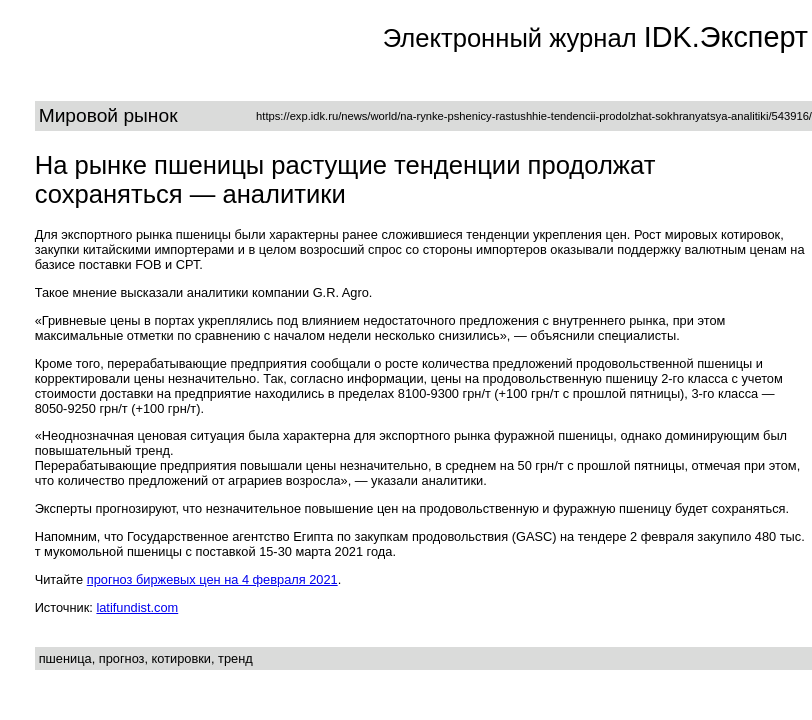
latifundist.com (137, 607)
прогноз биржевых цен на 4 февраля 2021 (212, 579)
